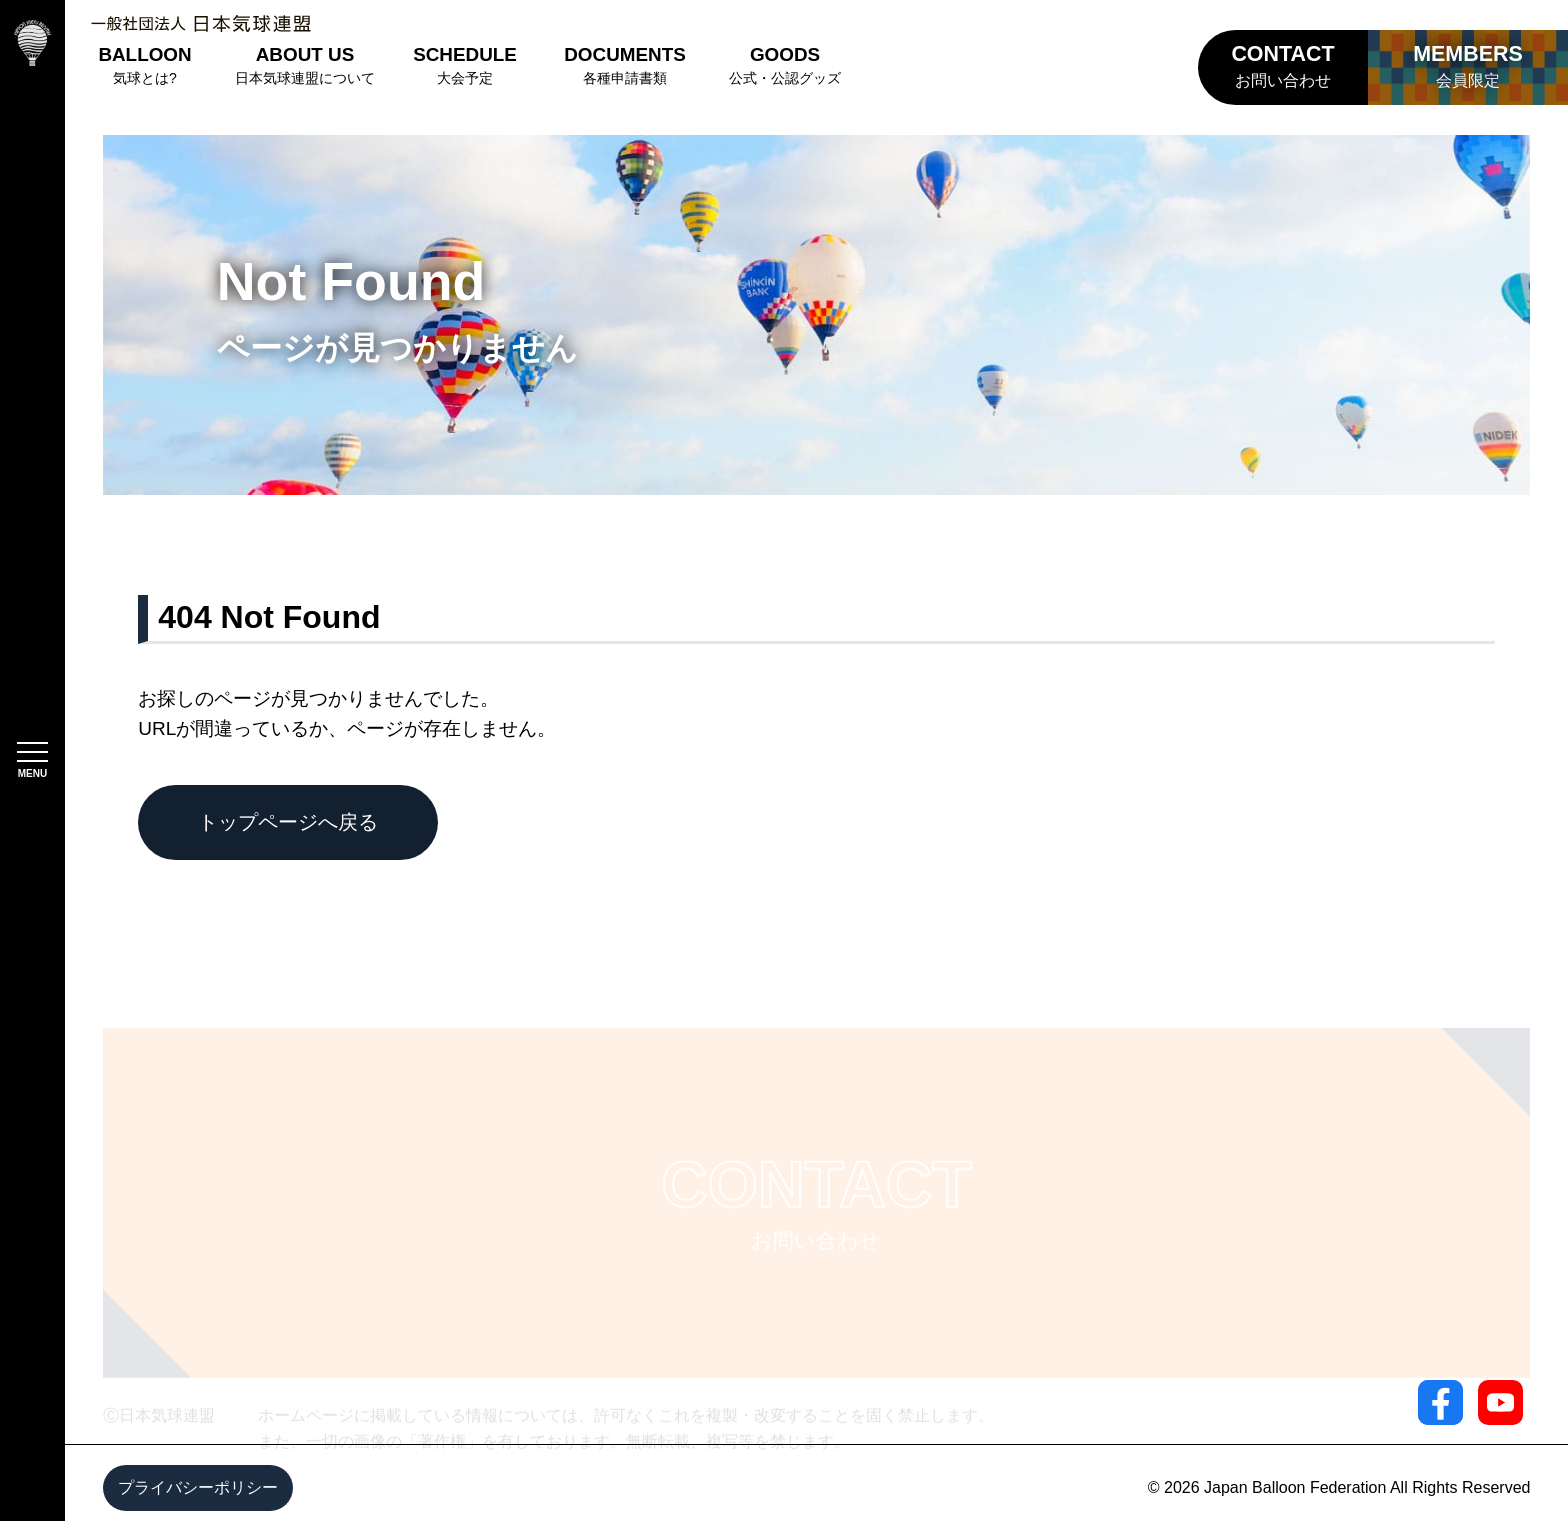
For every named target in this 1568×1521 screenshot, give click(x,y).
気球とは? (144, 65)
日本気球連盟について (305, 65)
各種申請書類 (625, 65)
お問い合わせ (1282, 65)
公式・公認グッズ (785, 65)
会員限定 (1468, 65)
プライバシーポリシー (198, 1487)
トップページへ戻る (288, 822)
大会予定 (465, 65)
